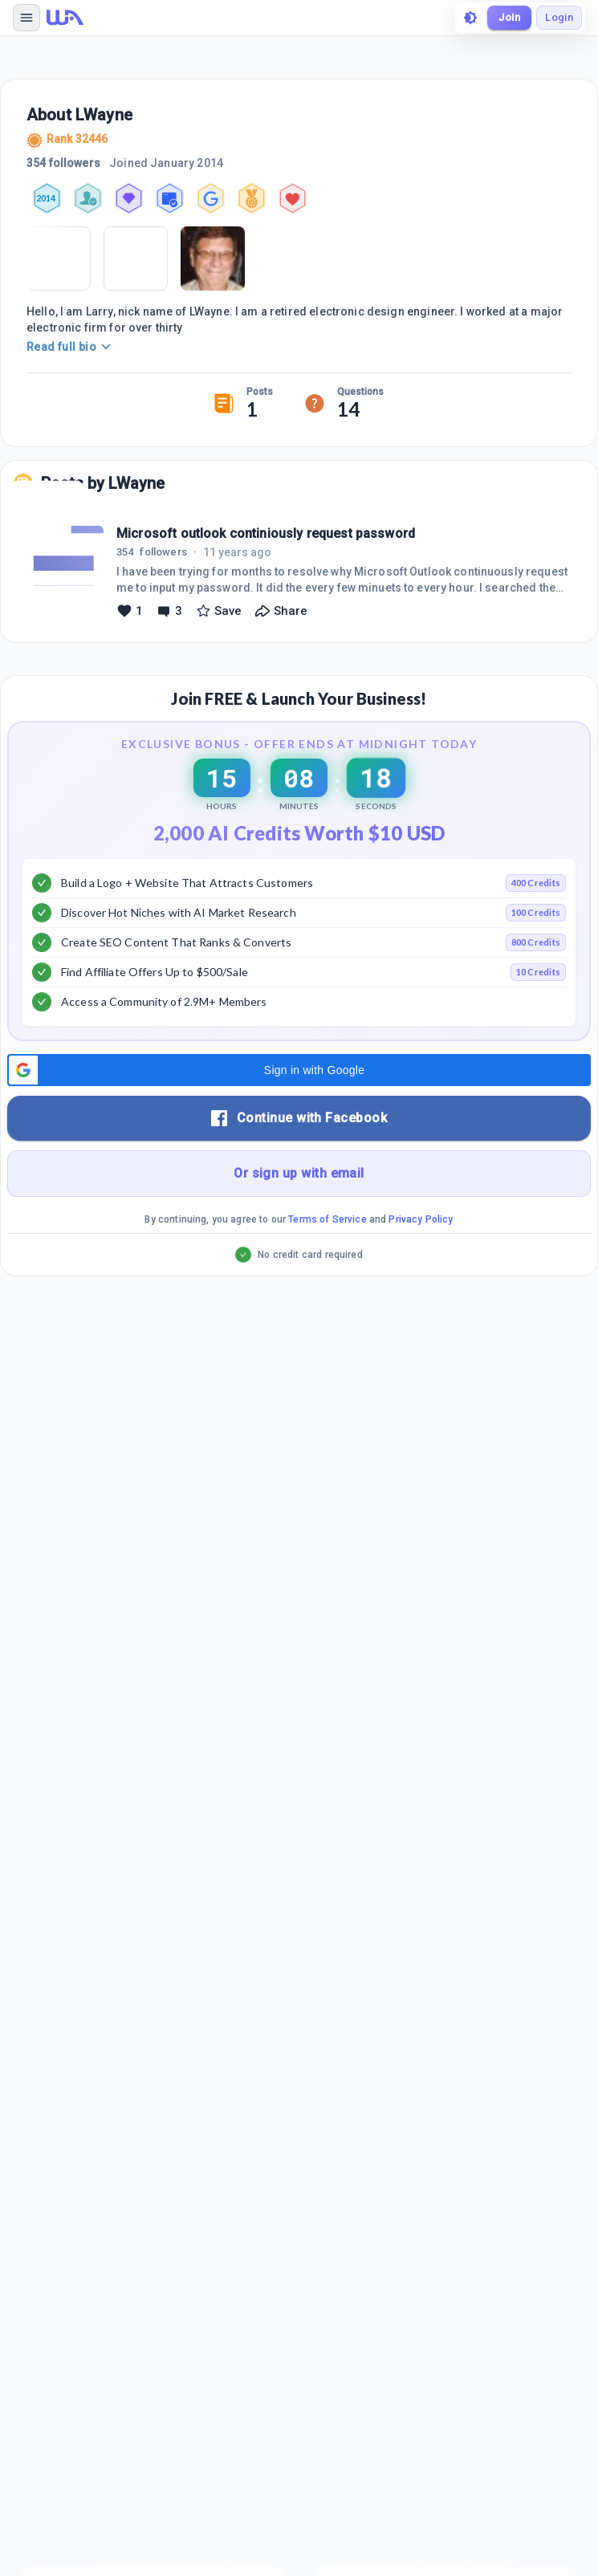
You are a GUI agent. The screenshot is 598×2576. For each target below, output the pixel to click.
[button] (299, 1070)
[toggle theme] (470, 18)
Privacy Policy (420, 1219)
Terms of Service (327, 1219)
